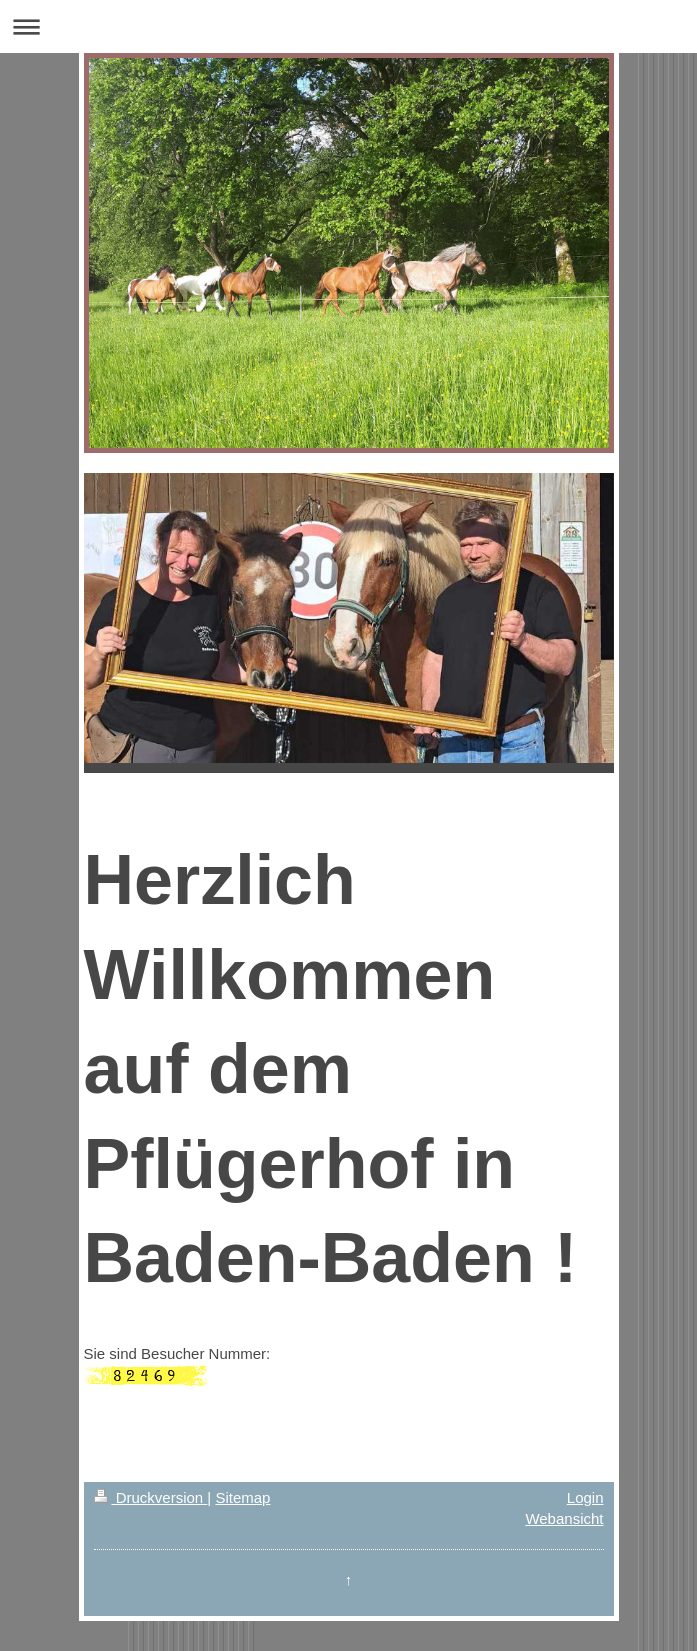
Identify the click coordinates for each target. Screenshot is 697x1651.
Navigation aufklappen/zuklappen (348, 26)
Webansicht (564, 1518)
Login (585, 1497)
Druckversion (151, 1497)
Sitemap (242, 1497)
